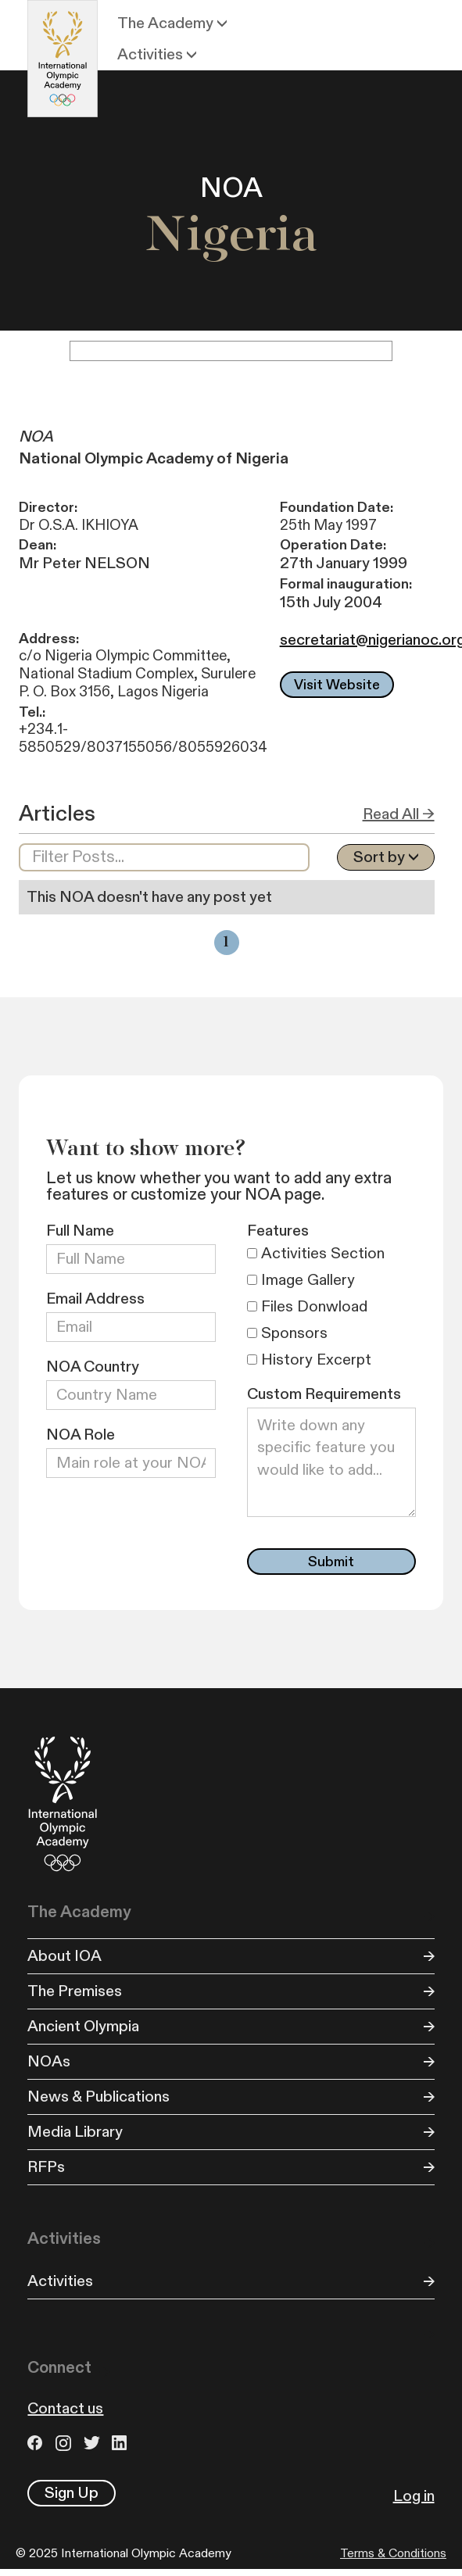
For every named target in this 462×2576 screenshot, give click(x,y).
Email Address (95, 1299)
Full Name (80, 1231)
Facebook (37, 2442)
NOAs (48, 2062)
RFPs (46, 2167)
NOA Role (80, 1435)
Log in (414, 2496)
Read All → (399, 814)
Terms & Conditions (393, 2553)
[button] (174, 23)
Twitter (94, 2442)
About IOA (64, 1956)
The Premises (74, 1991)
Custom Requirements (324, 1394)
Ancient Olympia (83, 2026)
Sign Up (71, 2493)
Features (278, 1231)
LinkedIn (122, 2442)
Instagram (66, 2442)
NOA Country (92, 1367)
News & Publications (98, 2097)
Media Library (75, 2132)
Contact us (65, 2409)
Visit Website (337, 685)
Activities (60, 2281)
